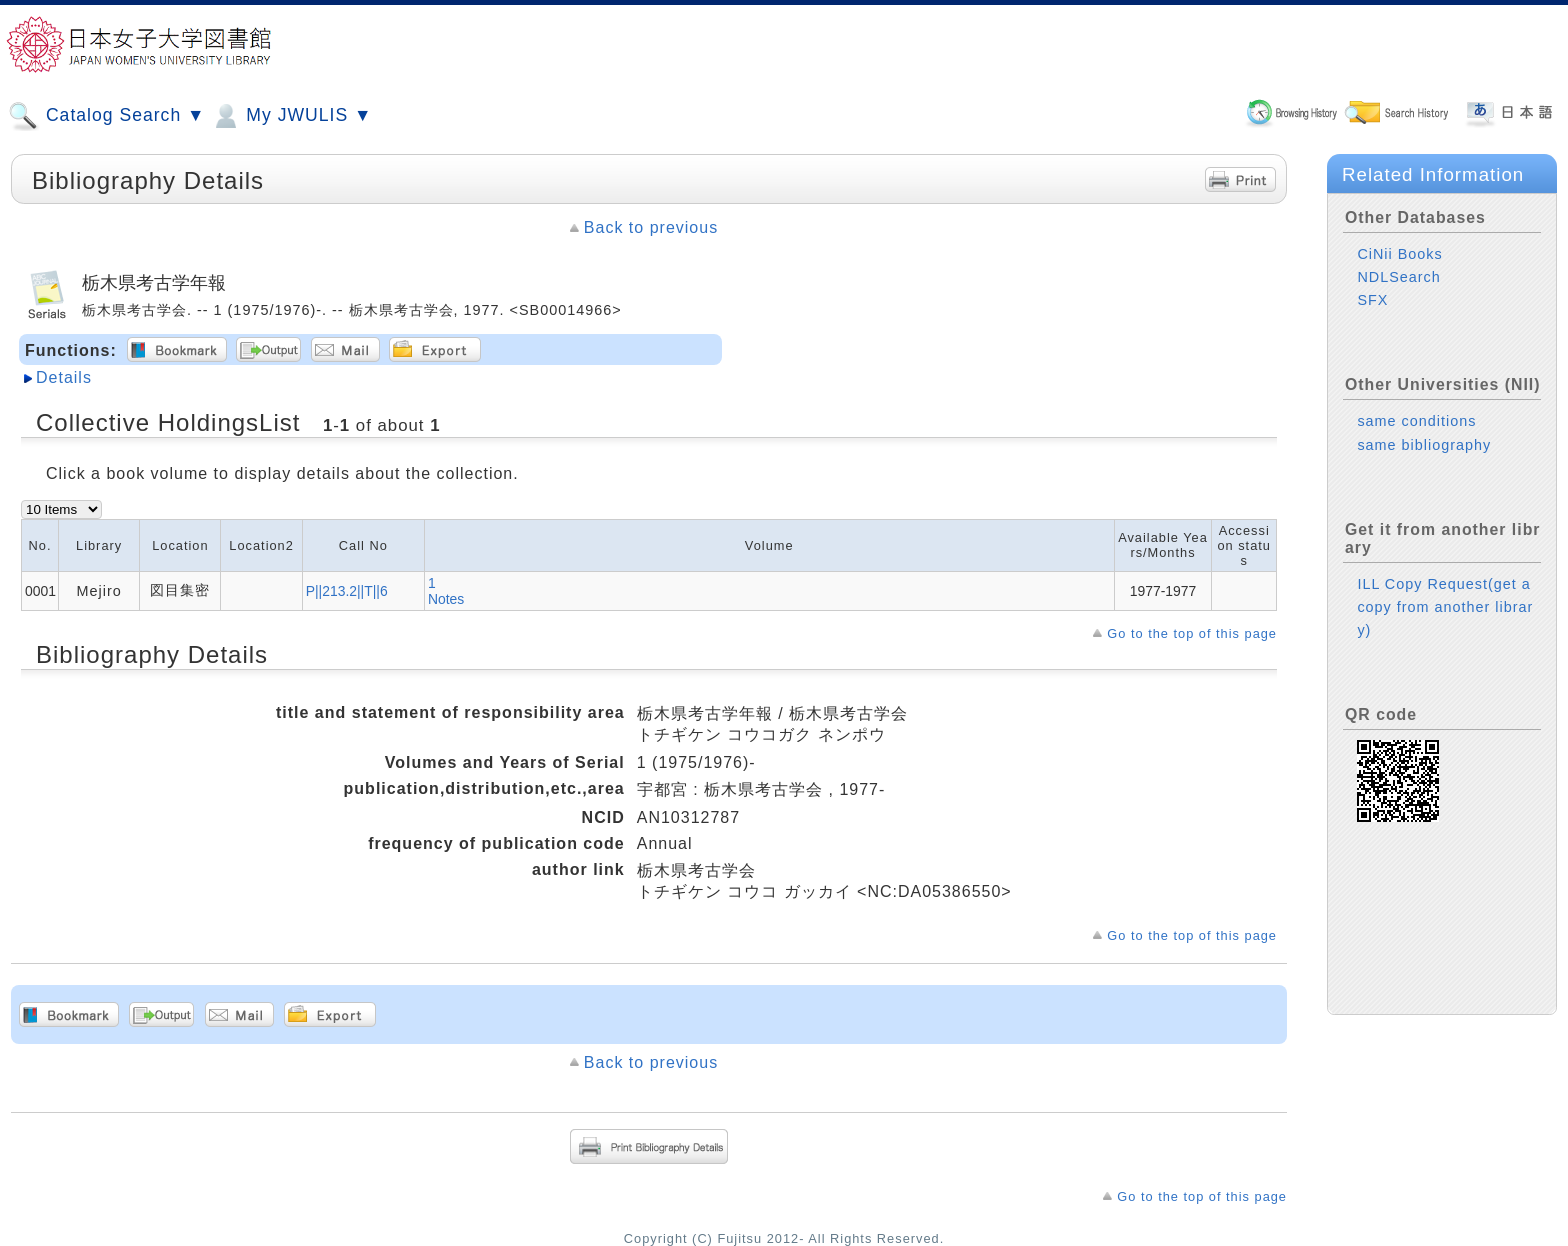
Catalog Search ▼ (106, 116)
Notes (446, 599)
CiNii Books (1399, 254)
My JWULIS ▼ (291, 116)
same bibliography (1424, 445)
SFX (1372, 300)
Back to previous (651, 227)
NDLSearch (1398, 277)
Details (64, 377)
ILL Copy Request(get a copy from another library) (1445, 607)
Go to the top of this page (1192, 633)
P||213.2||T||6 (347, 591)
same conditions (1416, 421)
